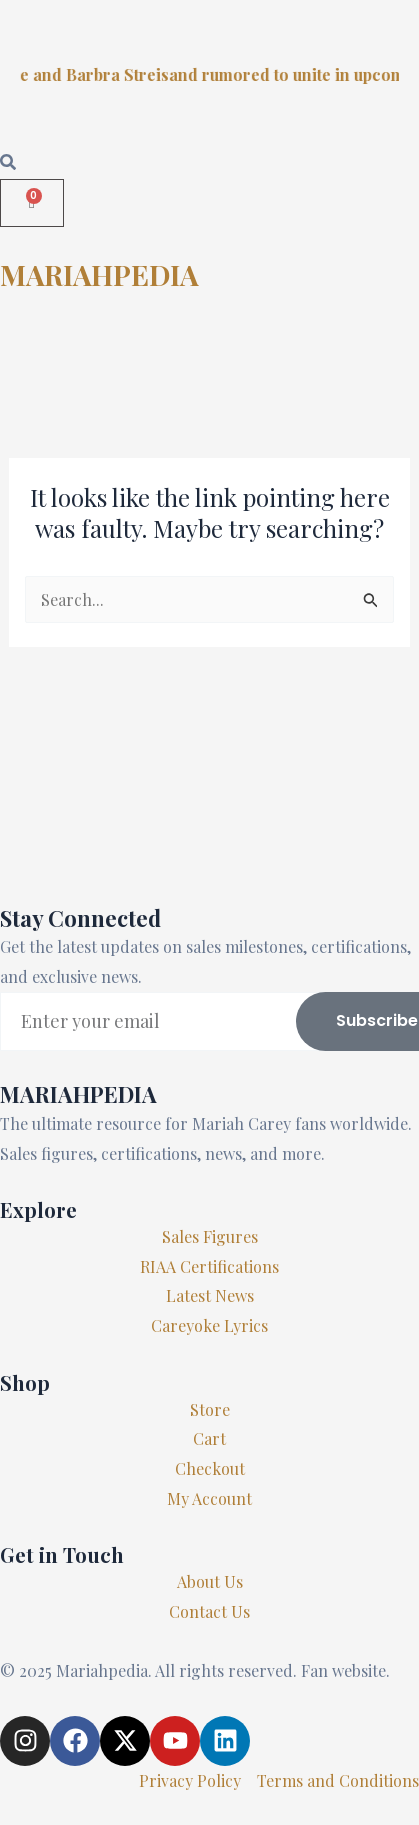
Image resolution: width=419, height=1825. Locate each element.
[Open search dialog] (8, 163)
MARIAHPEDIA (99, 274)
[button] (209, 353)
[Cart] (32, 203)
